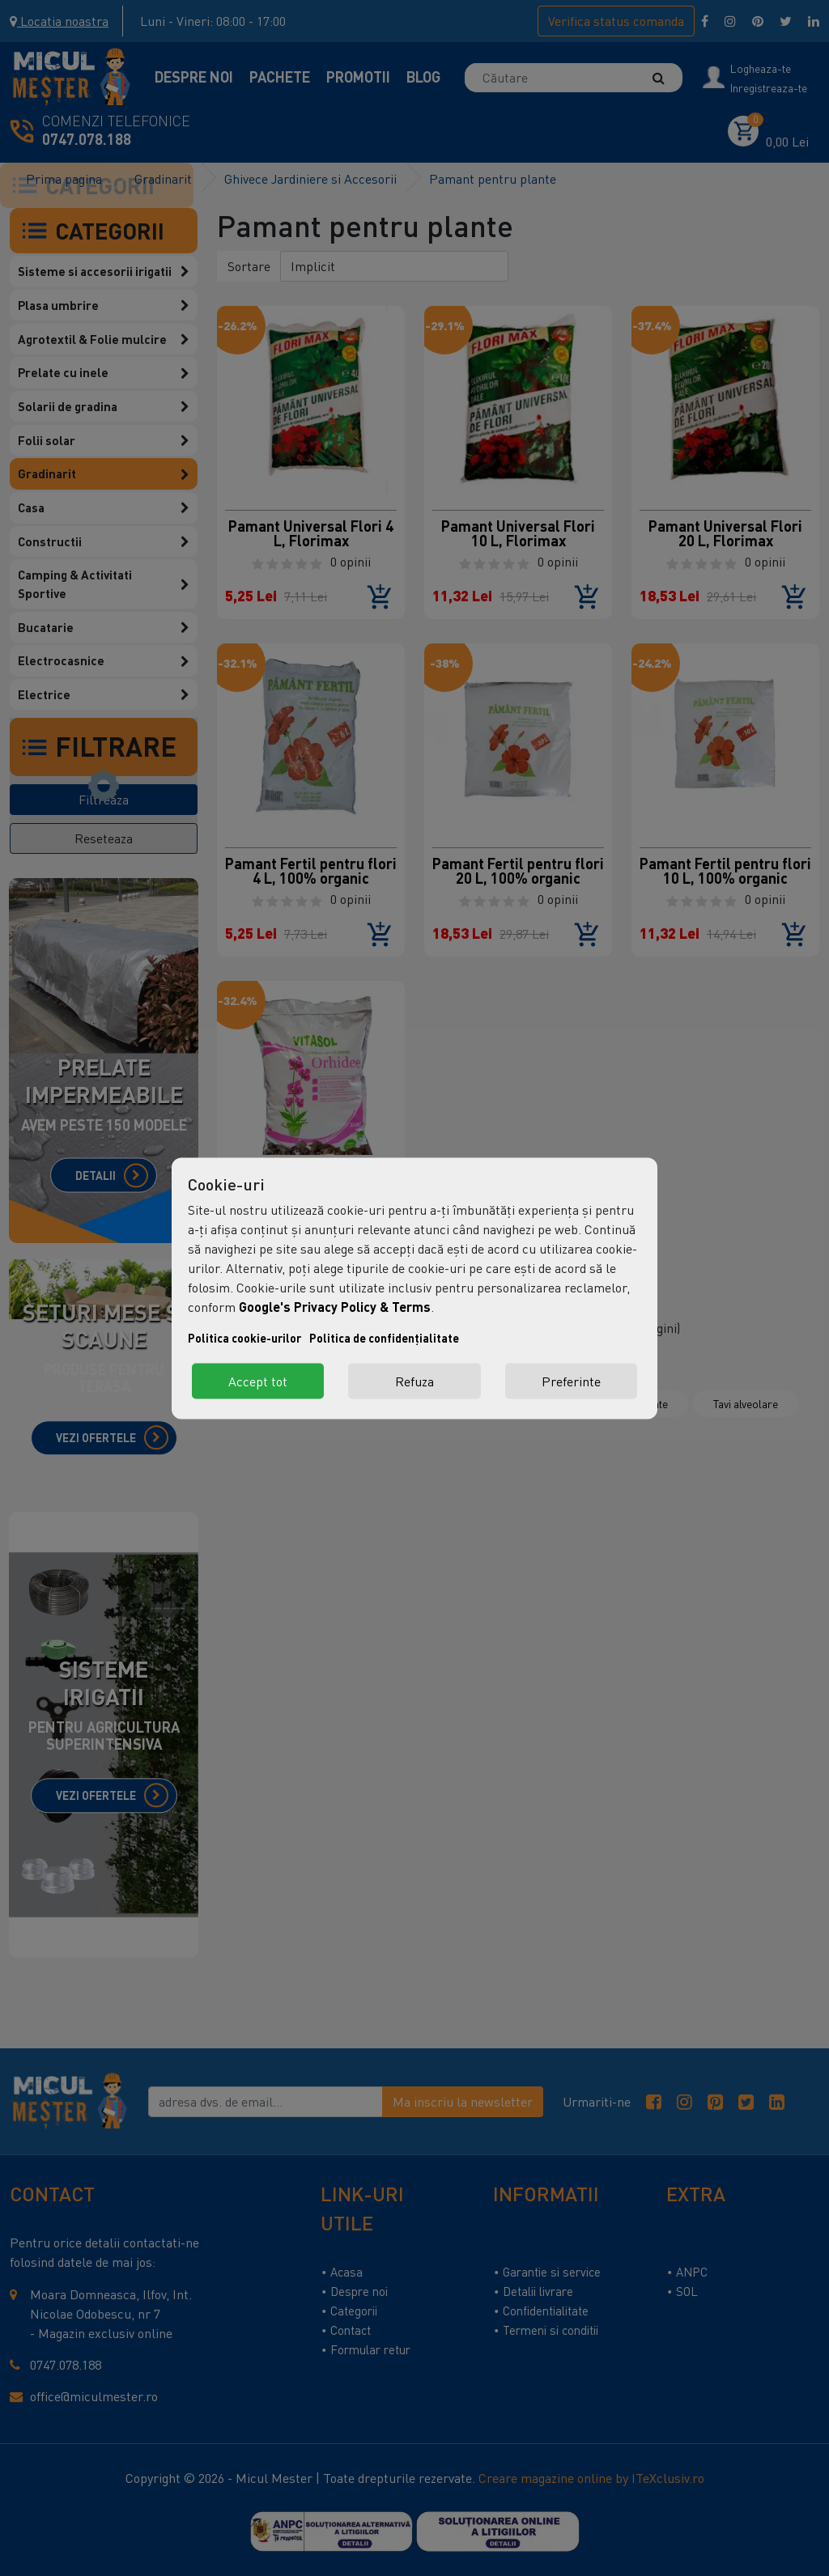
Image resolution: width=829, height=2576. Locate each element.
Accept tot (257, 1381)
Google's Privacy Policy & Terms (335, 1305)
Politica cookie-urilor (244, 1337)
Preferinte (571, 1381)
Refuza (414, 1381)
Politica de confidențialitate (384, 1337)
